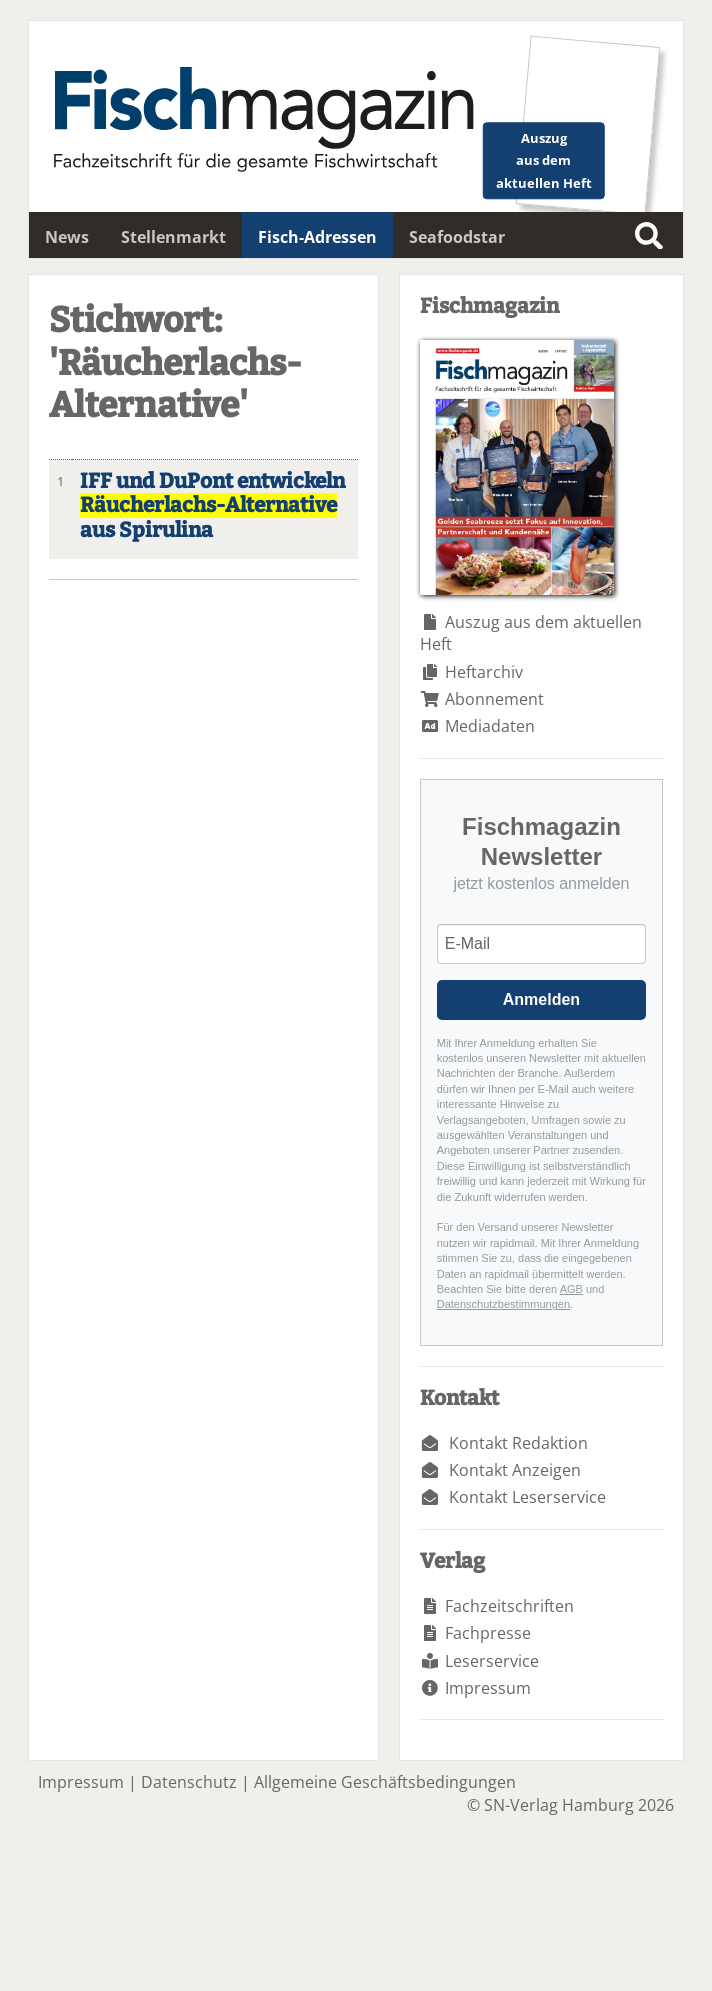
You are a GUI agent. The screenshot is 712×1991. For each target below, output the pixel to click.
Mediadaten (490, 726)
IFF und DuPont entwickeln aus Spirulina (212, 506)
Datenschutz (189, 1782)
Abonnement (494, 699)
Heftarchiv (484, 672)
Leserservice (492, 1661)
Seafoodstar (457, 237)
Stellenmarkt (173, 237)
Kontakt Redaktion (518, 1443)
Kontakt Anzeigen (515, 1470)
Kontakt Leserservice (527, 1497)
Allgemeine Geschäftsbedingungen (385, 1782)
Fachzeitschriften (509, 1606)
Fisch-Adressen (317, 237)
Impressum (488, 1688)
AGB (571, 1289)
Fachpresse (488, 1633)
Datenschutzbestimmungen (503, 1304)
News (67, 237)
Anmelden (541, 999)
